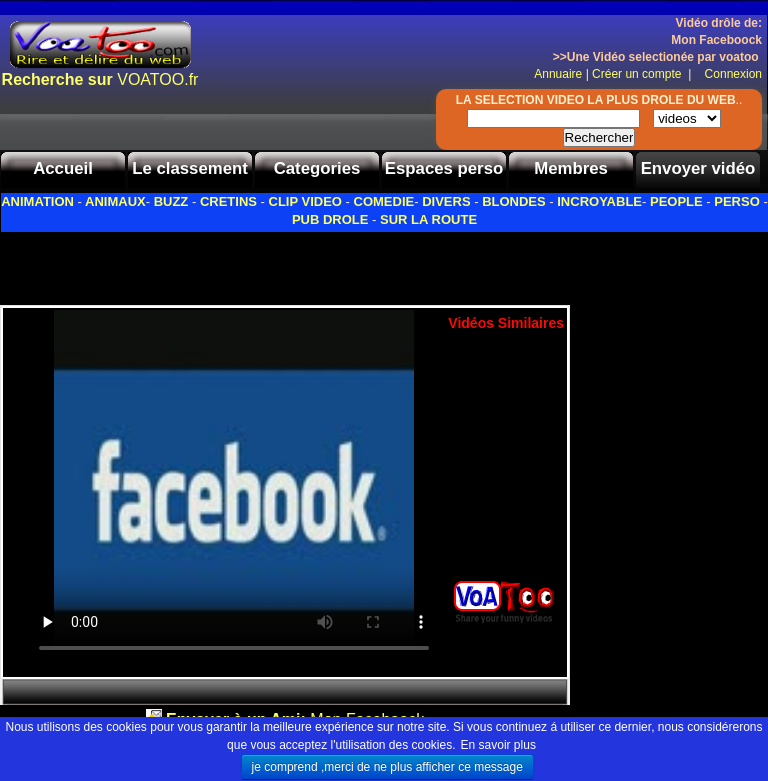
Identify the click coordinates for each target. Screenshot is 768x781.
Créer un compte (638, 74)
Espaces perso (444, 168)
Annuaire (558, 74)
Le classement (190, 168)
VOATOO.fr (100, 79)
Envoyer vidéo (698, 168)
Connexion (728, 74)
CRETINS (228, 201)
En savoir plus (498, 745)
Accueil (63, 168)
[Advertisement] (234, 263)
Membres (571, 168)
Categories (317, 168)
